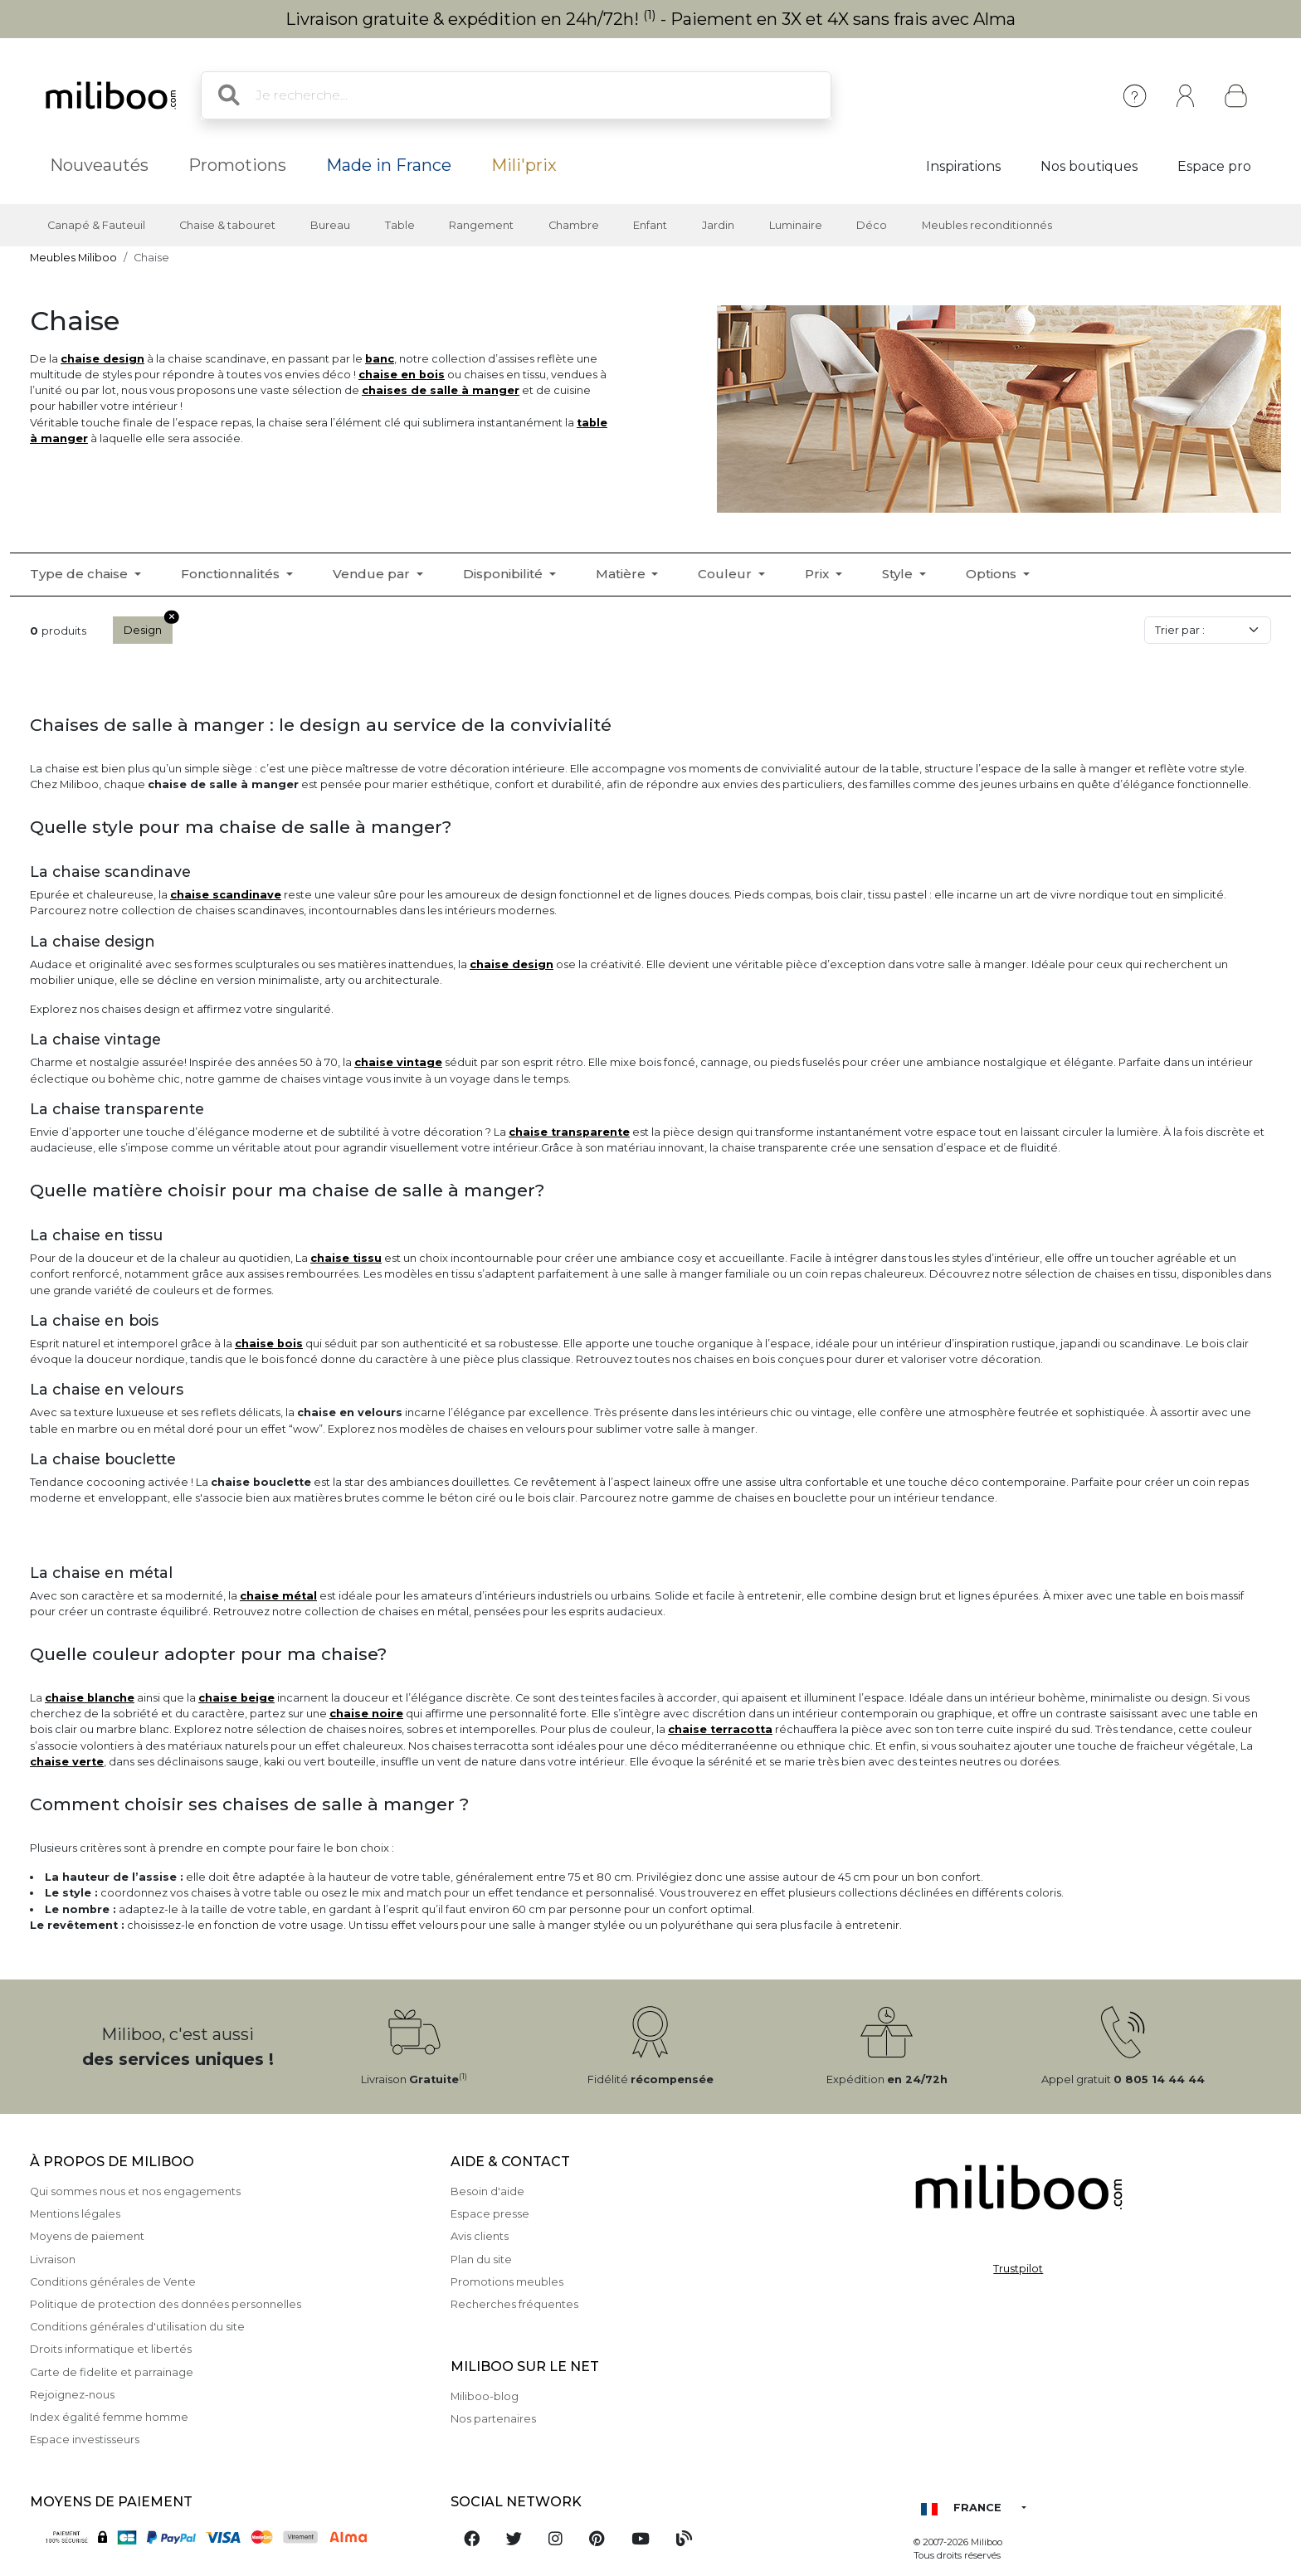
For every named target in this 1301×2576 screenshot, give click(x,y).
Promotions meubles (507, 2282)
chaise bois (269, 1343)
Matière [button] (622, 574)
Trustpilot (1018, 2268)
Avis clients (480, 2236)
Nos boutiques (1089, 166)
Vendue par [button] (373, 574)
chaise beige (236, 1698)
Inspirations (963, 166)
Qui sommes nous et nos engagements (135, 2191)
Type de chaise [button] (80, 574)
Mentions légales (75, 2214)
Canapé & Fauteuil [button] (96, 225)
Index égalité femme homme (109, 2417)
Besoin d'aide (487, 2191)
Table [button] (400, 225)
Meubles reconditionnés (987, 225)
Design (148, 626)
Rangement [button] (481, 225)
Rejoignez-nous (72, 2395)
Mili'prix (524, 165)
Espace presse (490, 2214)
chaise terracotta (720, 1729)
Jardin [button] (718, 225)
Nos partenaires (493, 2419)
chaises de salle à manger (440, 390)
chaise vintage (398, 1062)
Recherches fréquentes (514, 2304)
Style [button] (899, 574)
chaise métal (278, 1596)
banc (379, 359)
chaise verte (67, 1761)
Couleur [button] (726, 574)
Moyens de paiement (87, 2236)
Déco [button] (871, 225)
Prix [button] (818, 574)
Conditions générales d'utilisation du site (137, 2326)
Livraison (53, 2259)
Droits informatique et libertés (111, 2349)
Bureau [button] (330, 225)
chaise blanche (89, 1698)
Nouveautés (99, 165)
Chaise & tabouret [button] (227, 225)
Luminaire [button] (795, 225)
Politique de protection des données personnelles (165, 2304)
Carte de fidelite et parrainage (111, 2372)
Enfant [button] (650, 225)
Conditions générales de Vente (113, 2282)
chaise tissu (346, 1258)
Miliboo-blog (485, 2396)
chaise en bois (401, 374)
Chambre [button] (573, 225)
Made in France (388, 165)
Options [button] (993, 574)
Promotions (237, 165)
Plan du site (481, 2259)
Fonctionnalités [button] (232, 574)
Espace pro (1214, 166)
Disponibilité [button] (504, 574)
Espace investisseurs (84, 2439)
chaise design (102, 359)
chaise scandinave (225, 895)
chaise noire (366, 1713)
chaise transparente (569, 1132)
